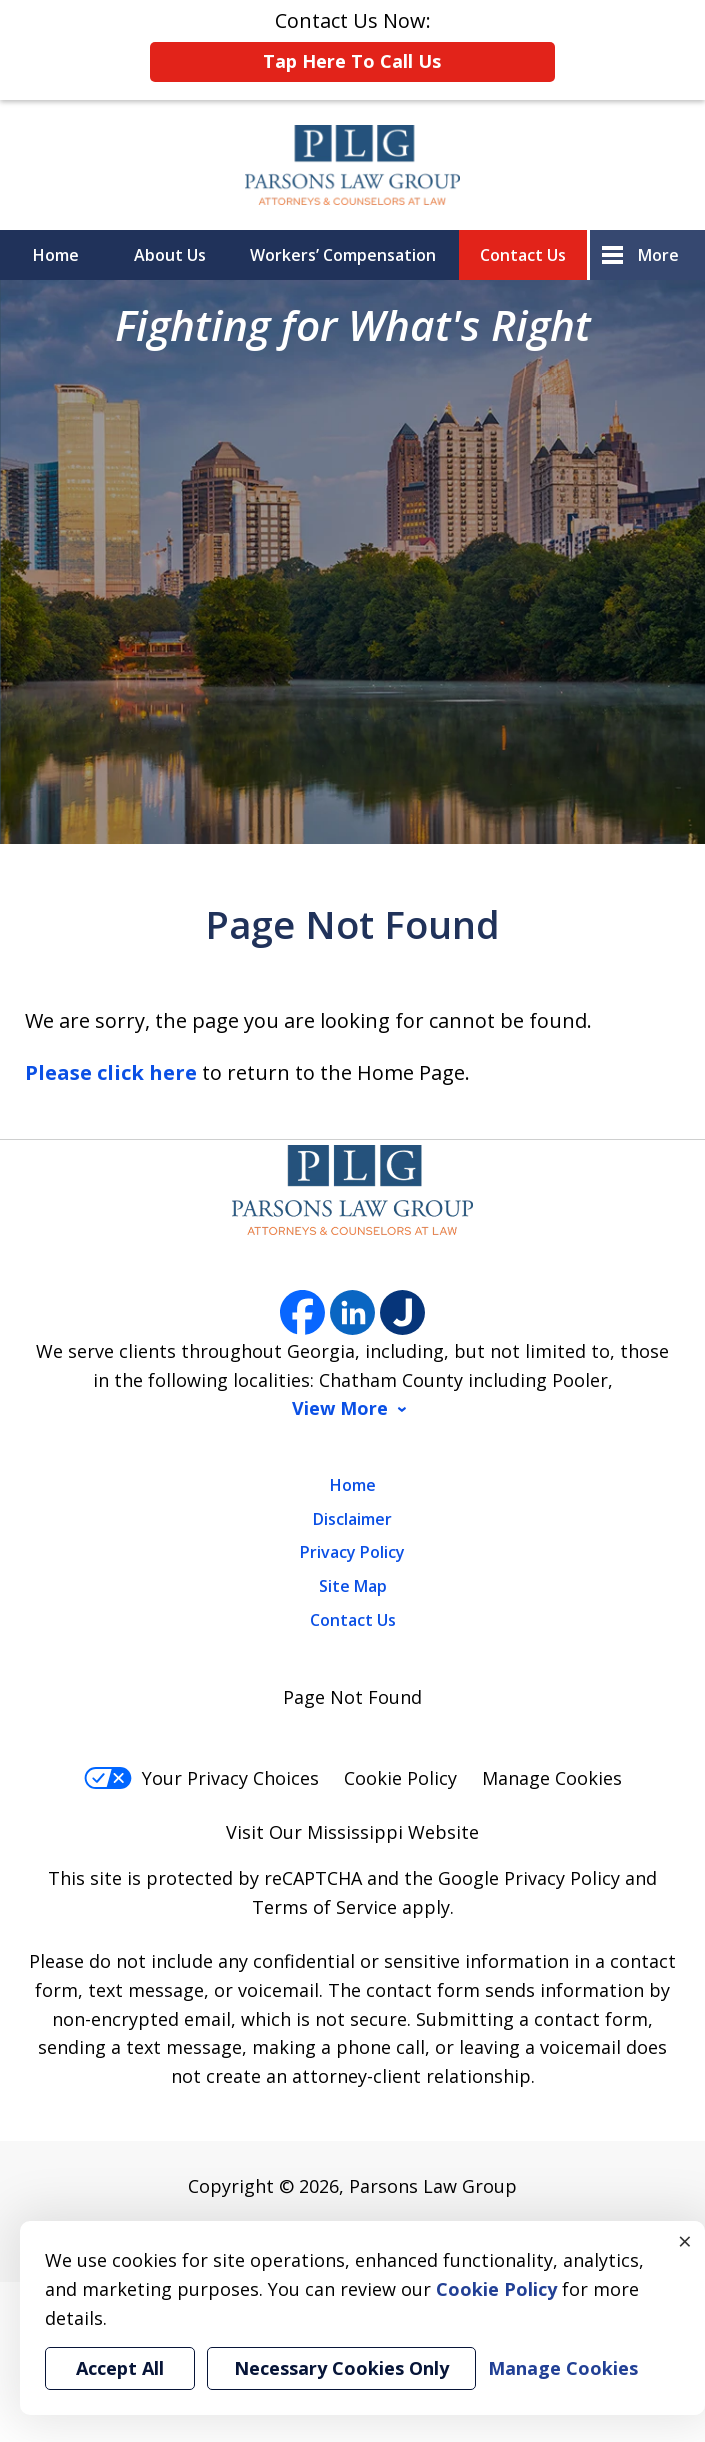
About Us (170, 255)
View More (340, 1408)
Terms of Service (324, 1907)
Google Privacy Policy (529, 1878)
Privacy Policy (352, 1552)
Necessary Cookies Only (341, 2368)
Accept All (120, 2368)
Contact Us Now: (352, 44)
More (658, 255)
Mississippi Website (393, 1832)
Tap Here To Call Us (352, 61)
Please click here (111, 1072)
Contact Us (523, 255)
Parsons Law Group (433, 2186)
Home (56, 255)
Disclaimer (352, 1519)
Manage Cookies (552, 1778)
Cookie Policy (400, 1778)
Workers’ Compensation (343, 255)
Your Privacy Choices (201, 1778)
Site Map (353, 1586)
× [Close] (685, 2241)
